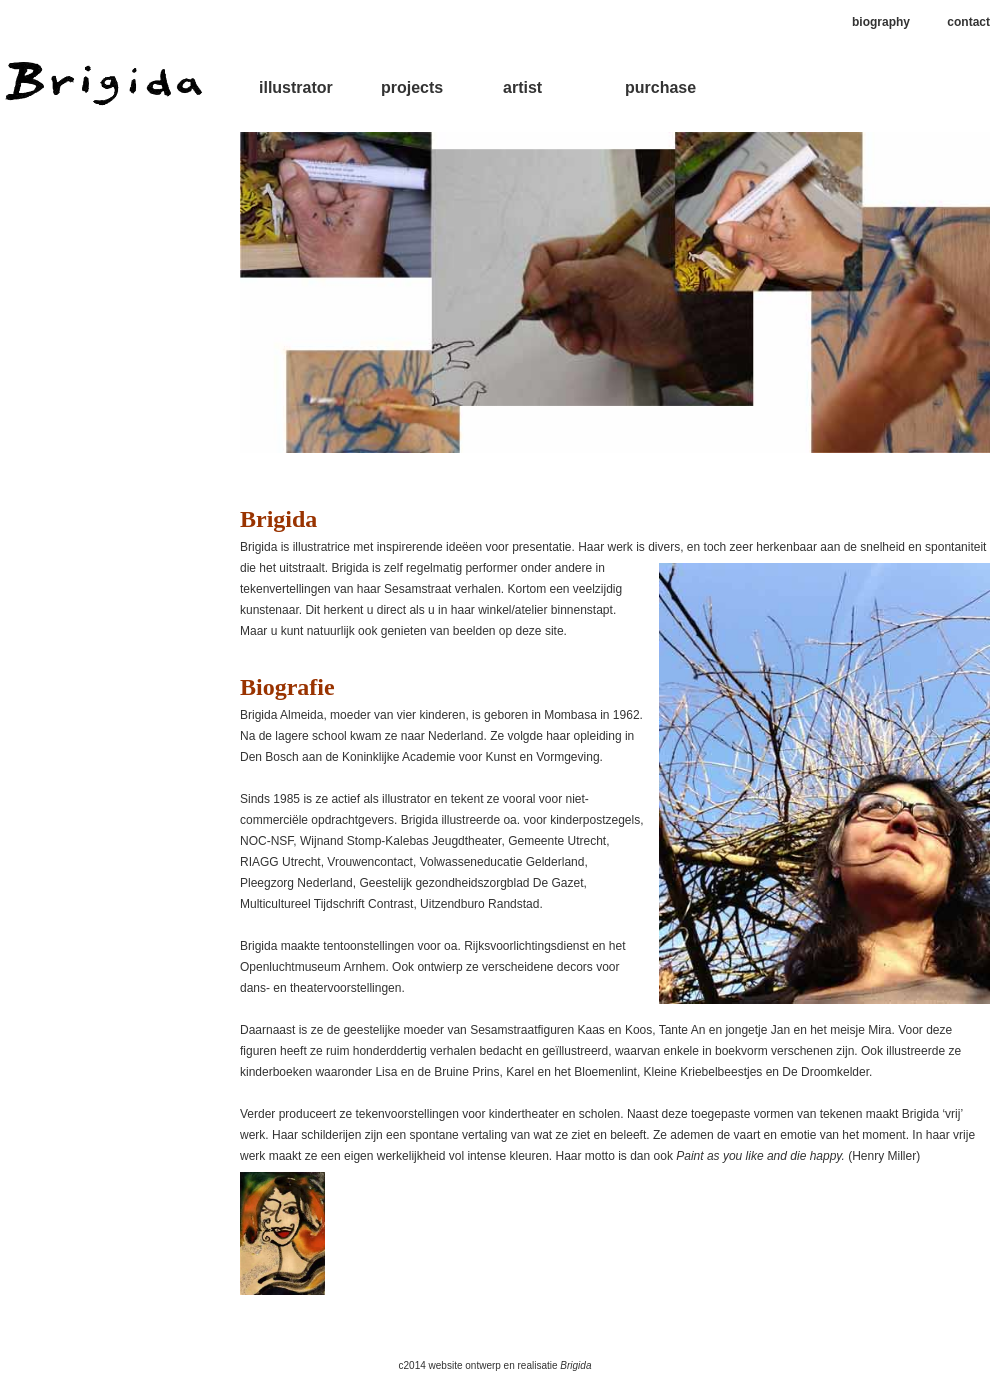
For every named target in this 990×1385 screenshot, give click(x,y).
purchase (660, 87)
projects (412, 87)
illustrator (296, 87)
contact (968, 22)
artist (522, 87)
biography (881, 22)
